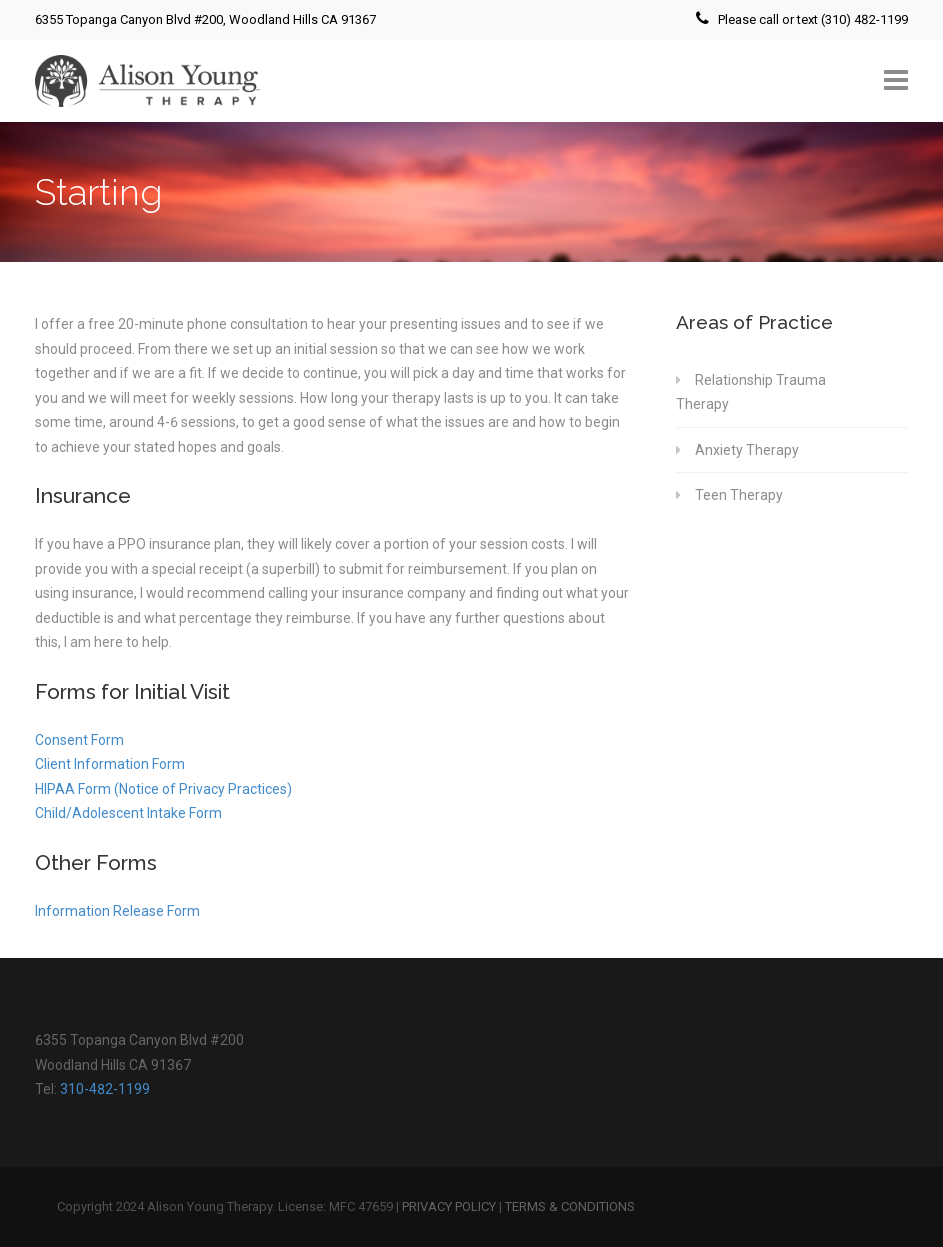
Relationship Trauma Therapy (751, 392)
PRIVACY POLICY (449, 1206)
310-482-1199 (105, 1089)
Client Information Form (110, 764)
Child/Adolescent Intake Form (128, 813)
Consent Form (79, 740)
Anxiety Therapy (747, 450)
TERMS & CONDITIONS (570, 1206)
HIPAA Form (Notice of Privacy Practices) (163, 789)
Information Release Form (117, 911)
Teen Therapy (739, 495)
